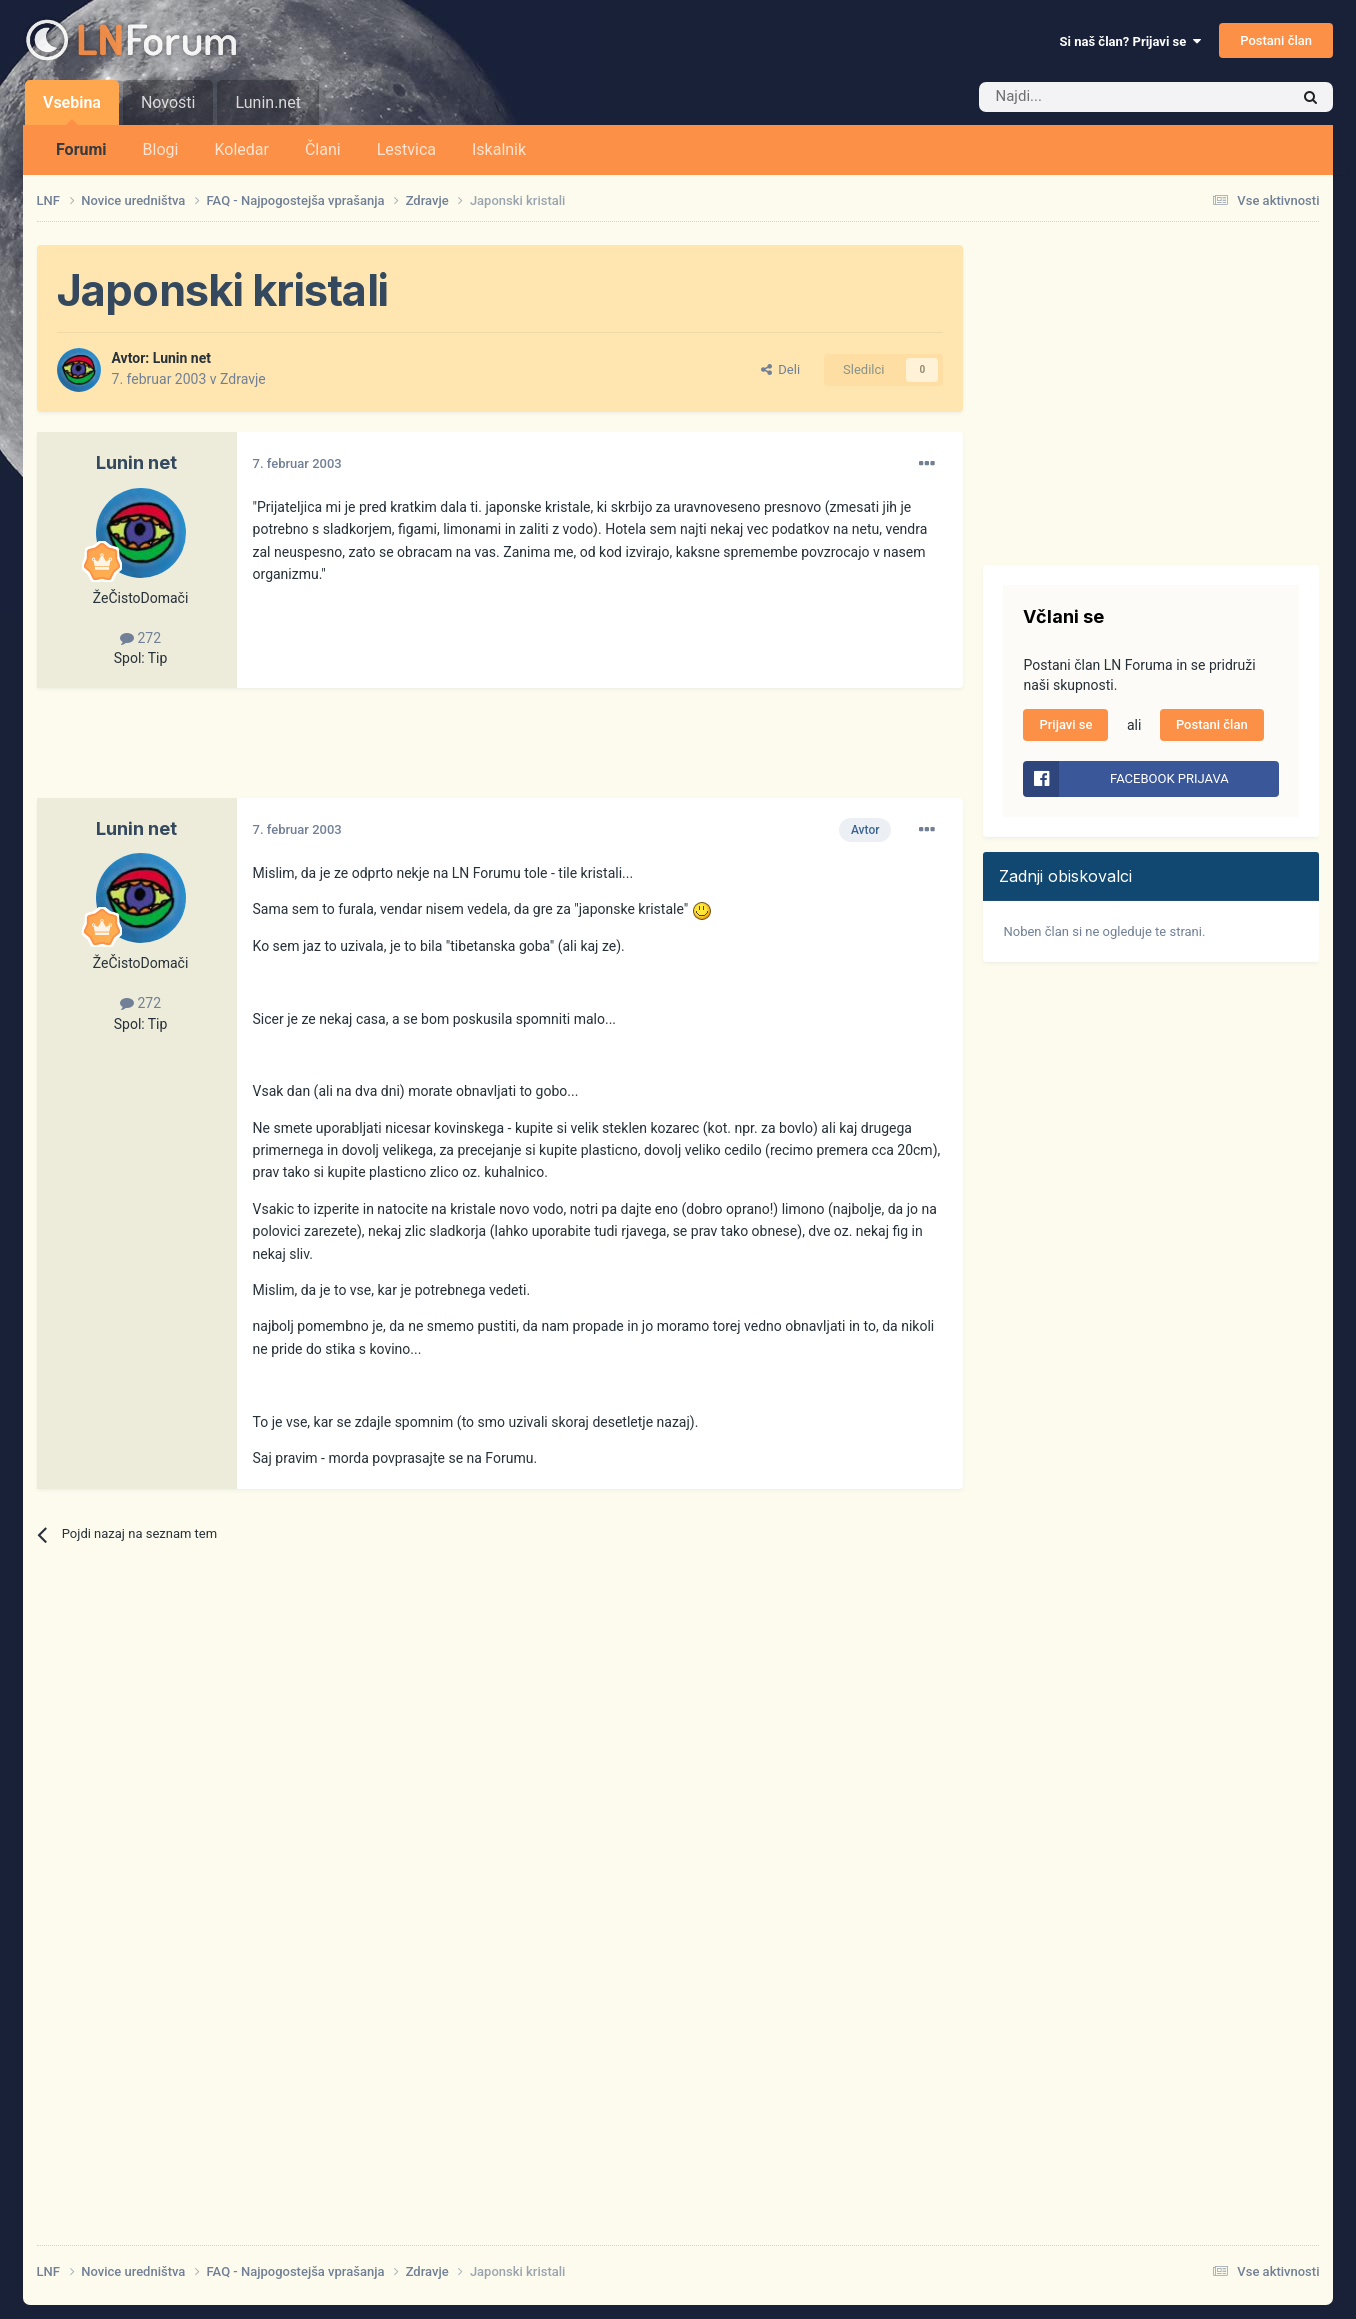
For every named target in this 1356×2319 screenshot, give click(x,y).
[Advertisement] (401, 753)
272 (140, 638)
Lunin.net (267, 102)
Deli (780, 369)
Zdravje (243, 379)
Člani (323, 149)
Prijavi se (1065, 724)
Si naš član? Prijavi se (1130, 41)
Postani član (1276, 40)
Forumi (81, 149)
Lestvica (406, 149)
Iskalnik (499, 149)
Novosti (168, 102)
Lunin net (182, 358)
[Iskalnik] (1092, 97)
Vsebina (72, 109)
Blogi (161, 149)
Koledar (241, 149)
